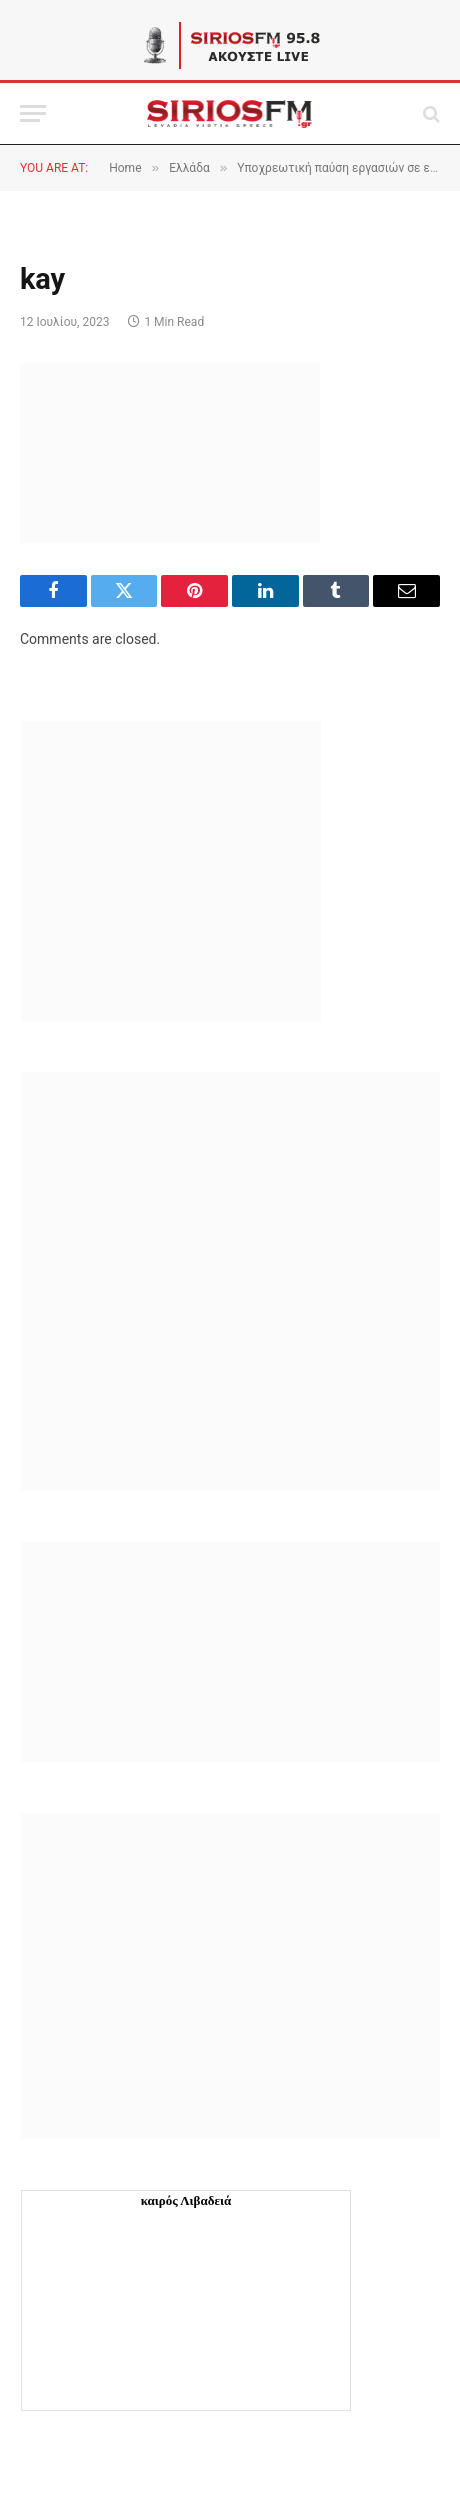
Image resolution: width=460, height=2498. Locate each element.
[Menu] (33, 113)
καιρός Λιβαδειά (186, 2200)
